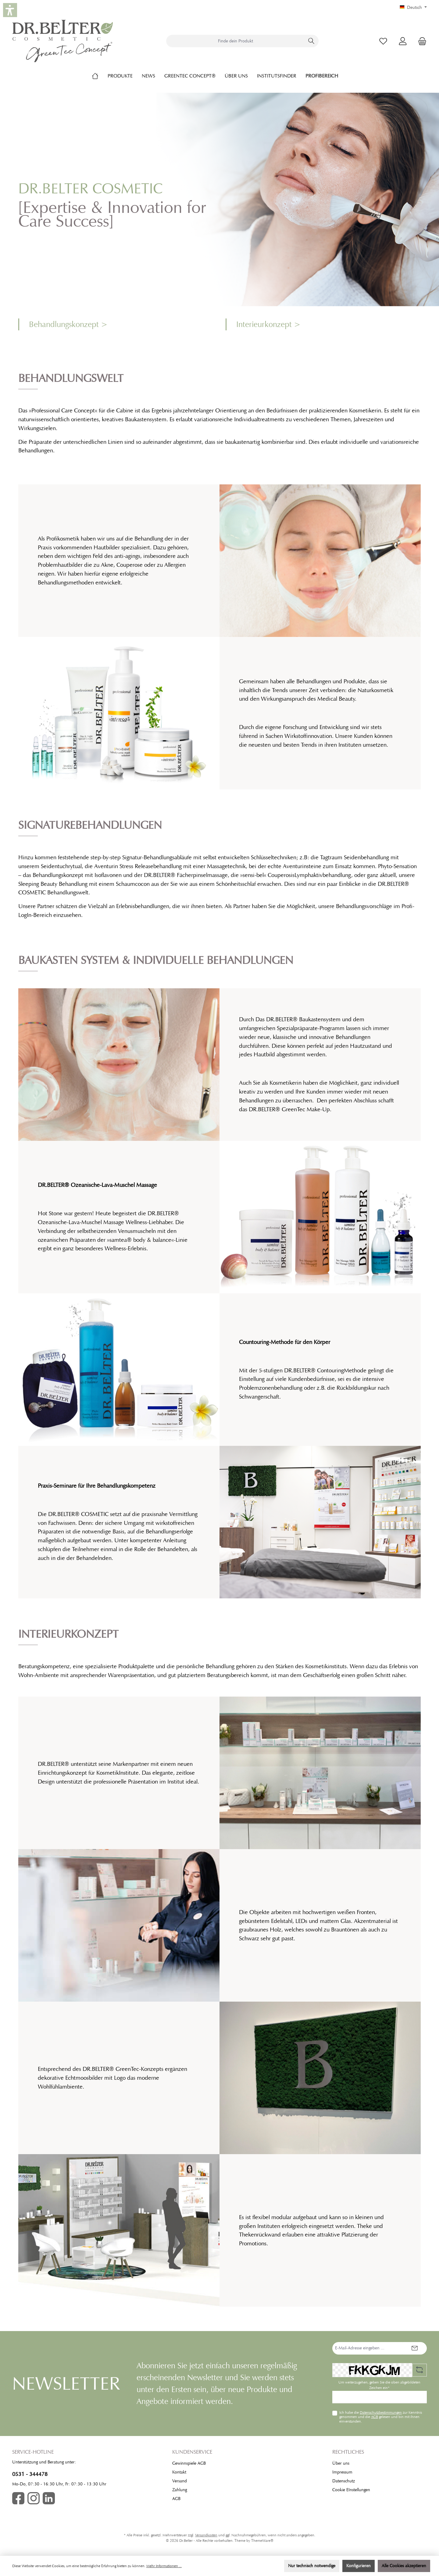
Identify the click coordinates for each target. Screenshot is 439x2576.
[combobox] (235, 41)
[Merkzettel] (383, 41)
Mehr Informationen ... (164, 2565)
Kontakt (179, 2472)
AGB (374, 2416)
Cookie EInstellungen (351, 2489)
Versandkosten (206, 2535)
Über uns (340, 2463)
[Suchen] (311, 41)
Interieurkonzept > (268, 324)
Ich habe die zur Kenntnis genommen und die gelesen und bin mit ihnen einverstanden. (380, 2417)
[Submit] (414, 2348)
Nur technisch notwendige (311, 2565)
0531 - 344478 (30, 2474)
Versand (179, 2481)
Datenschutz (343, 2481)
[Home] (100, 76)
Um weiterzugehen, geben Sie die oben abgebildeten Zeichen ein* (379, 2385)
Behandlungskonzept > (68, 324)
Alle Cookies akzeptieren (404, 2565)
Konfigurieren (358, 2565)
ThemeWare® (262, 2540)
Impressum (342, 2472)
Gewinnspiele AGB (189, 2463)
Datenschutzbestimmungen (381, 2412)
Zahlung (179, 2489)
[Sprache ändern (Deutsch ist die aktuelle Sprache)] (413, 7)
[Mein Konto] (402, 41)
